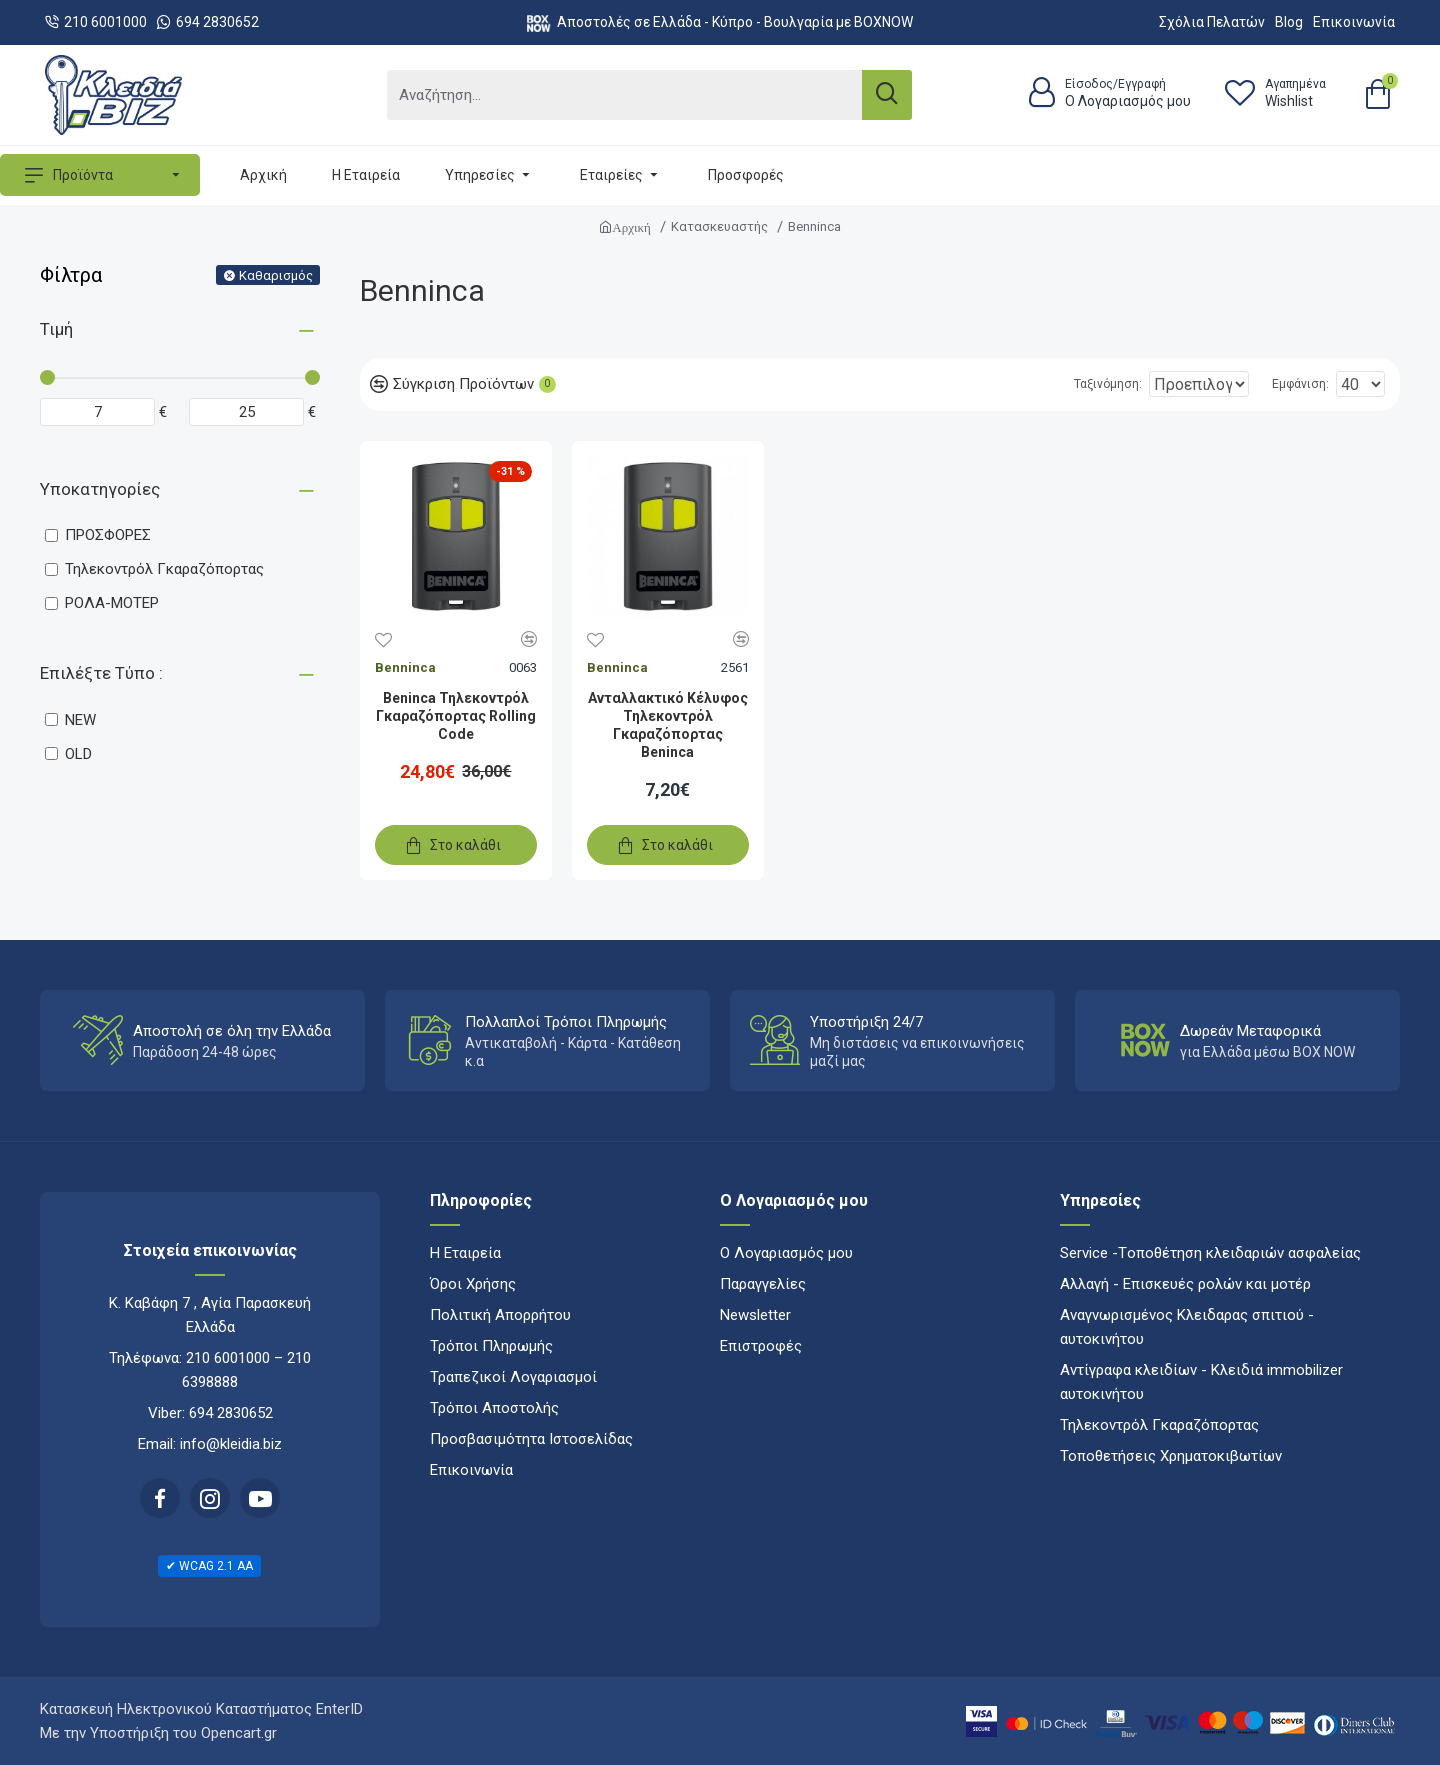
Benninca (405, 667)
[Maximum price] (246, 412)
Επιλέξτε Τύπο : (101, 673)
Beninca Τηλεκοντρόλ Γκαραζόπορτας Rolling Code (456, 716)
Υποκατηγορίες (100, 489)
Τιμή (56, 329)
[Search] (887, 95)
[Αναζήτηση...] (624, 95)
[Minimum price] (97, 412)
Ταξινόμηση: (1043, 384)
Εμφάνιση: (1306, 384)
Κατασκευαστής (719, 226)
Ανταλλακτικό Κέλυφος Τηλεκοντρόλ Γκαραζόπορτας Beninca (668, 725)
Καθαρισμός (276, 275)
